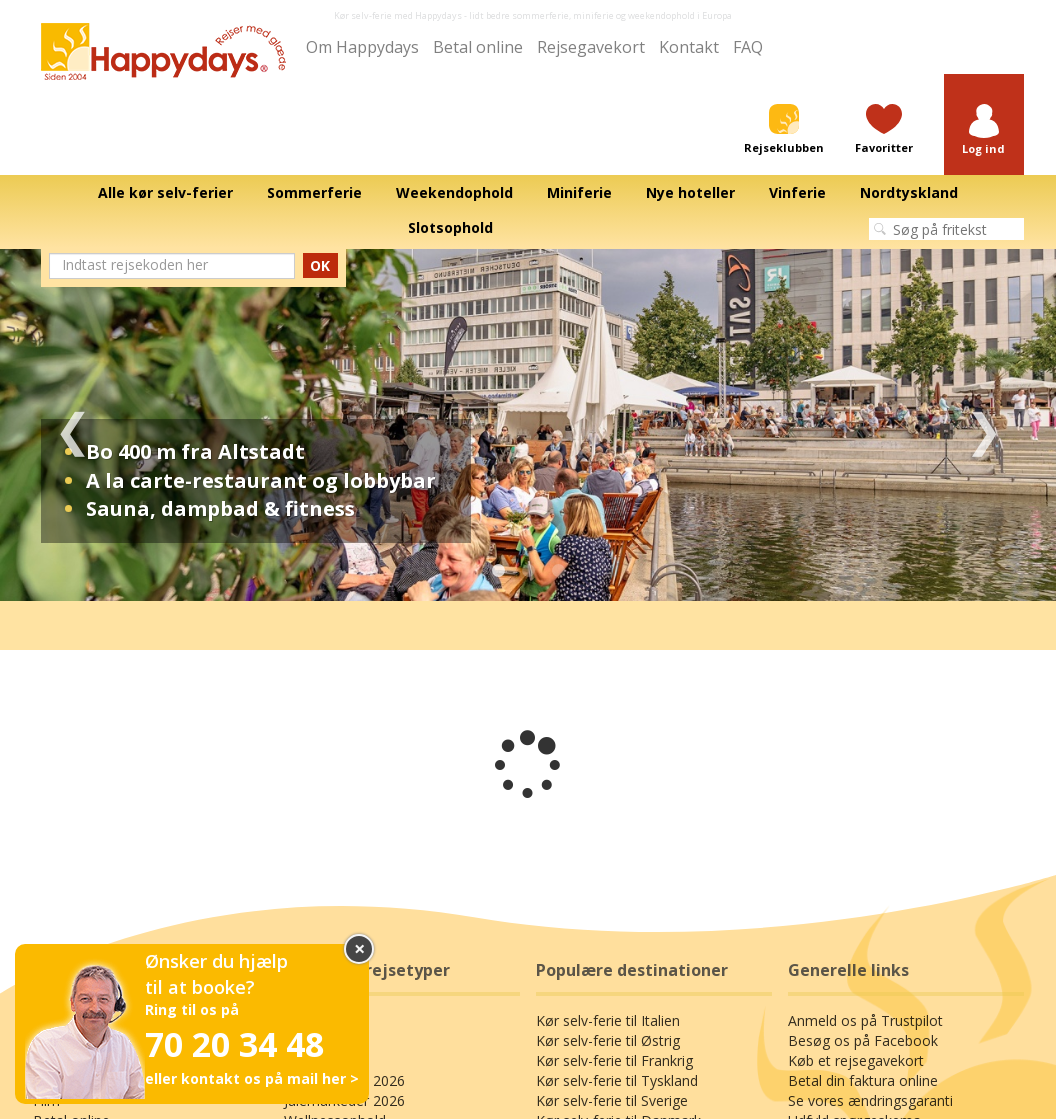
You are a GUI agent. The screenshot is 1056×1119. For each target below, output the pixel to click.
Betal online (478, 47)
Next (983, 425)
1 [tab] (498, 571)
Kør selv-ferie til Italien (608, 1020)
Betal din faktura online (863, 1080)
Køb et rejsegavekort (856, 1060)
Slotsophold (322, 1020)
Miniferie (312, 1040)
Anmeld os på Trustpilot (865, 1020)
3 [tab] (558, 571)
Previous (72, 425)
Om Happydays (362, 47)
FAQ (748, 47)
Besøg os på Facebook (863, 1040)
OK (320, 265)
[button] (984, 130)
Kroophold (318, 1060)
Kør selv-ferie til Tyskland (617, 1080)
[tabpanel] (528, 425)
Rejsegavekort (591, 47)
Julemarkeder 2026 (344, 1100)
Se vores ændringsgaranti (870, 1100)
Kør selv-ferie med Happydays (398, 15)
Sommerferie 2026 (344, 1080)
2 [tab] (528, 571)
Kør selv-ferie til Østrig (608, 1040)
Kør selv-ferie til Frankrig (614, 1060)
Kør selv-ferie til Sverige (612, 1100)
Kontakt (689, 47)
